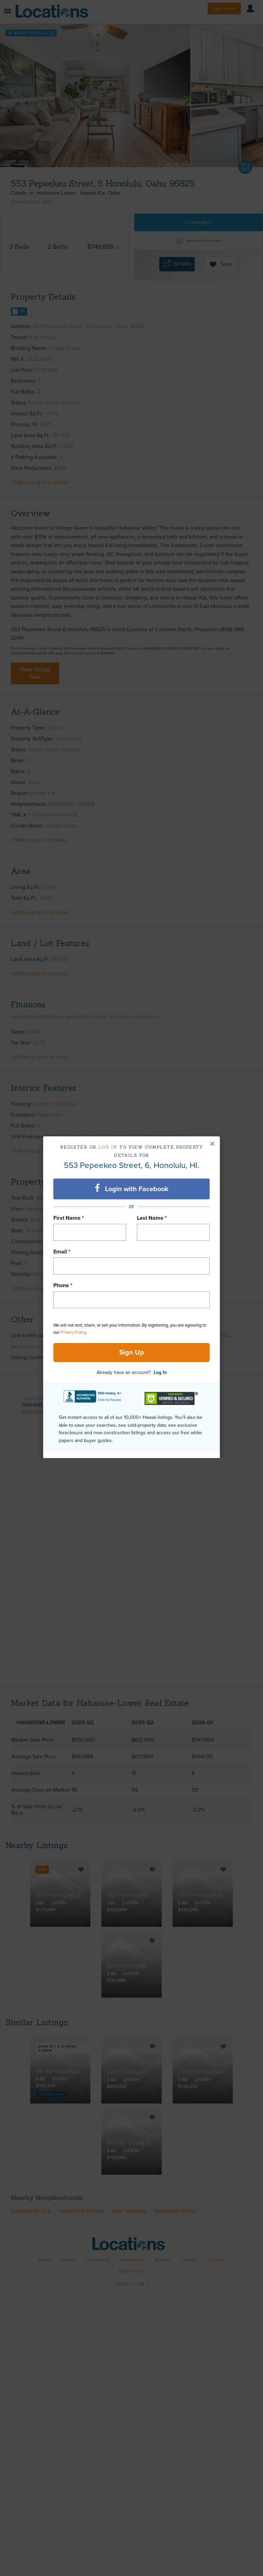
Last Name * (152, 1218)
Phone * (62, 1285)
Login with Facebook (132, 1188)
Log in (108, 1147)
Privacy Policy (73, 1332)
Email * (61, 1251)
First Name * (68, 1218)
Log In (160, 1372)
